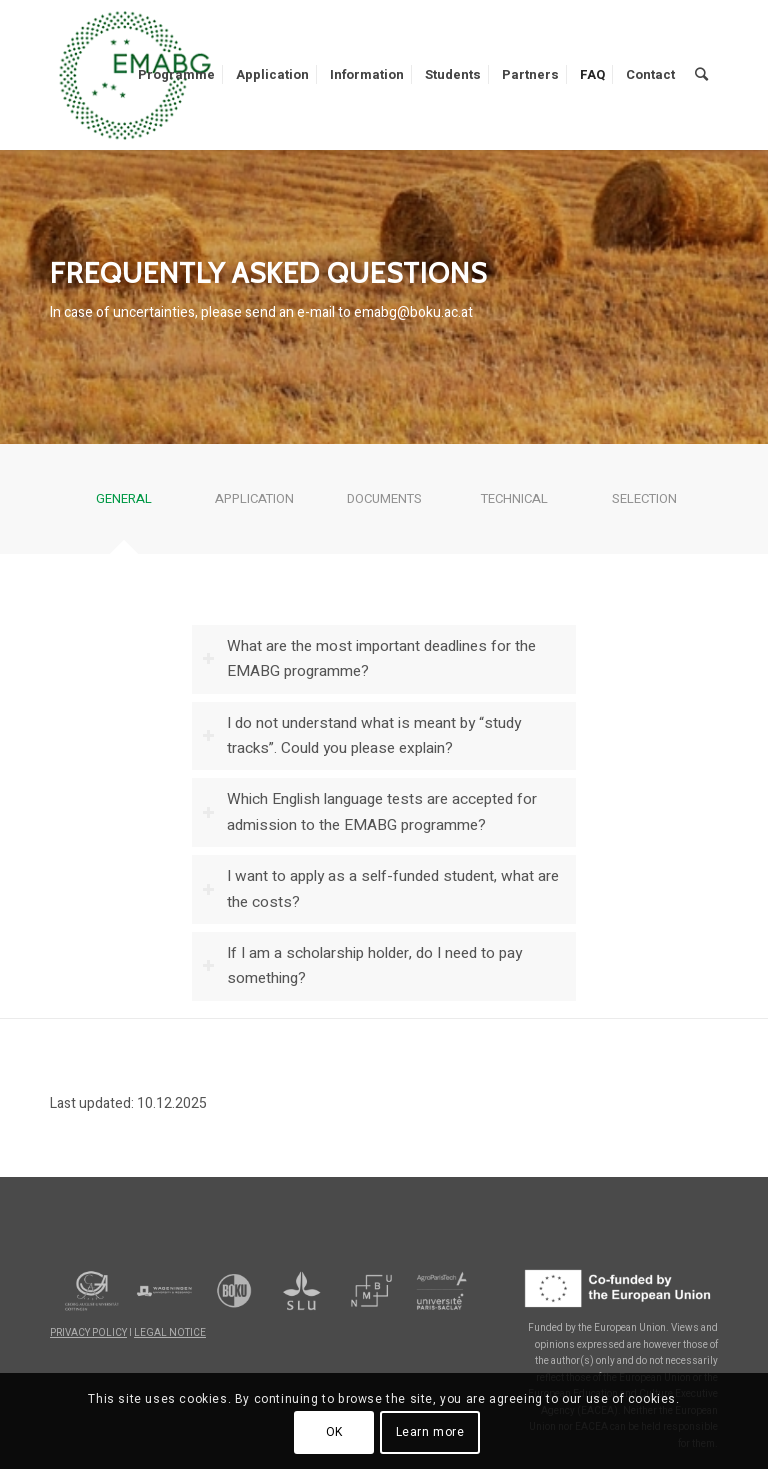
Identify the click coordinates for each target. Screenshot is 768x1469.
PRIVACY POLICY (88, 1333)
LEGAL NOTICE (170, 1333)
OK (334, 1432)
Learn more (430, 1432)
